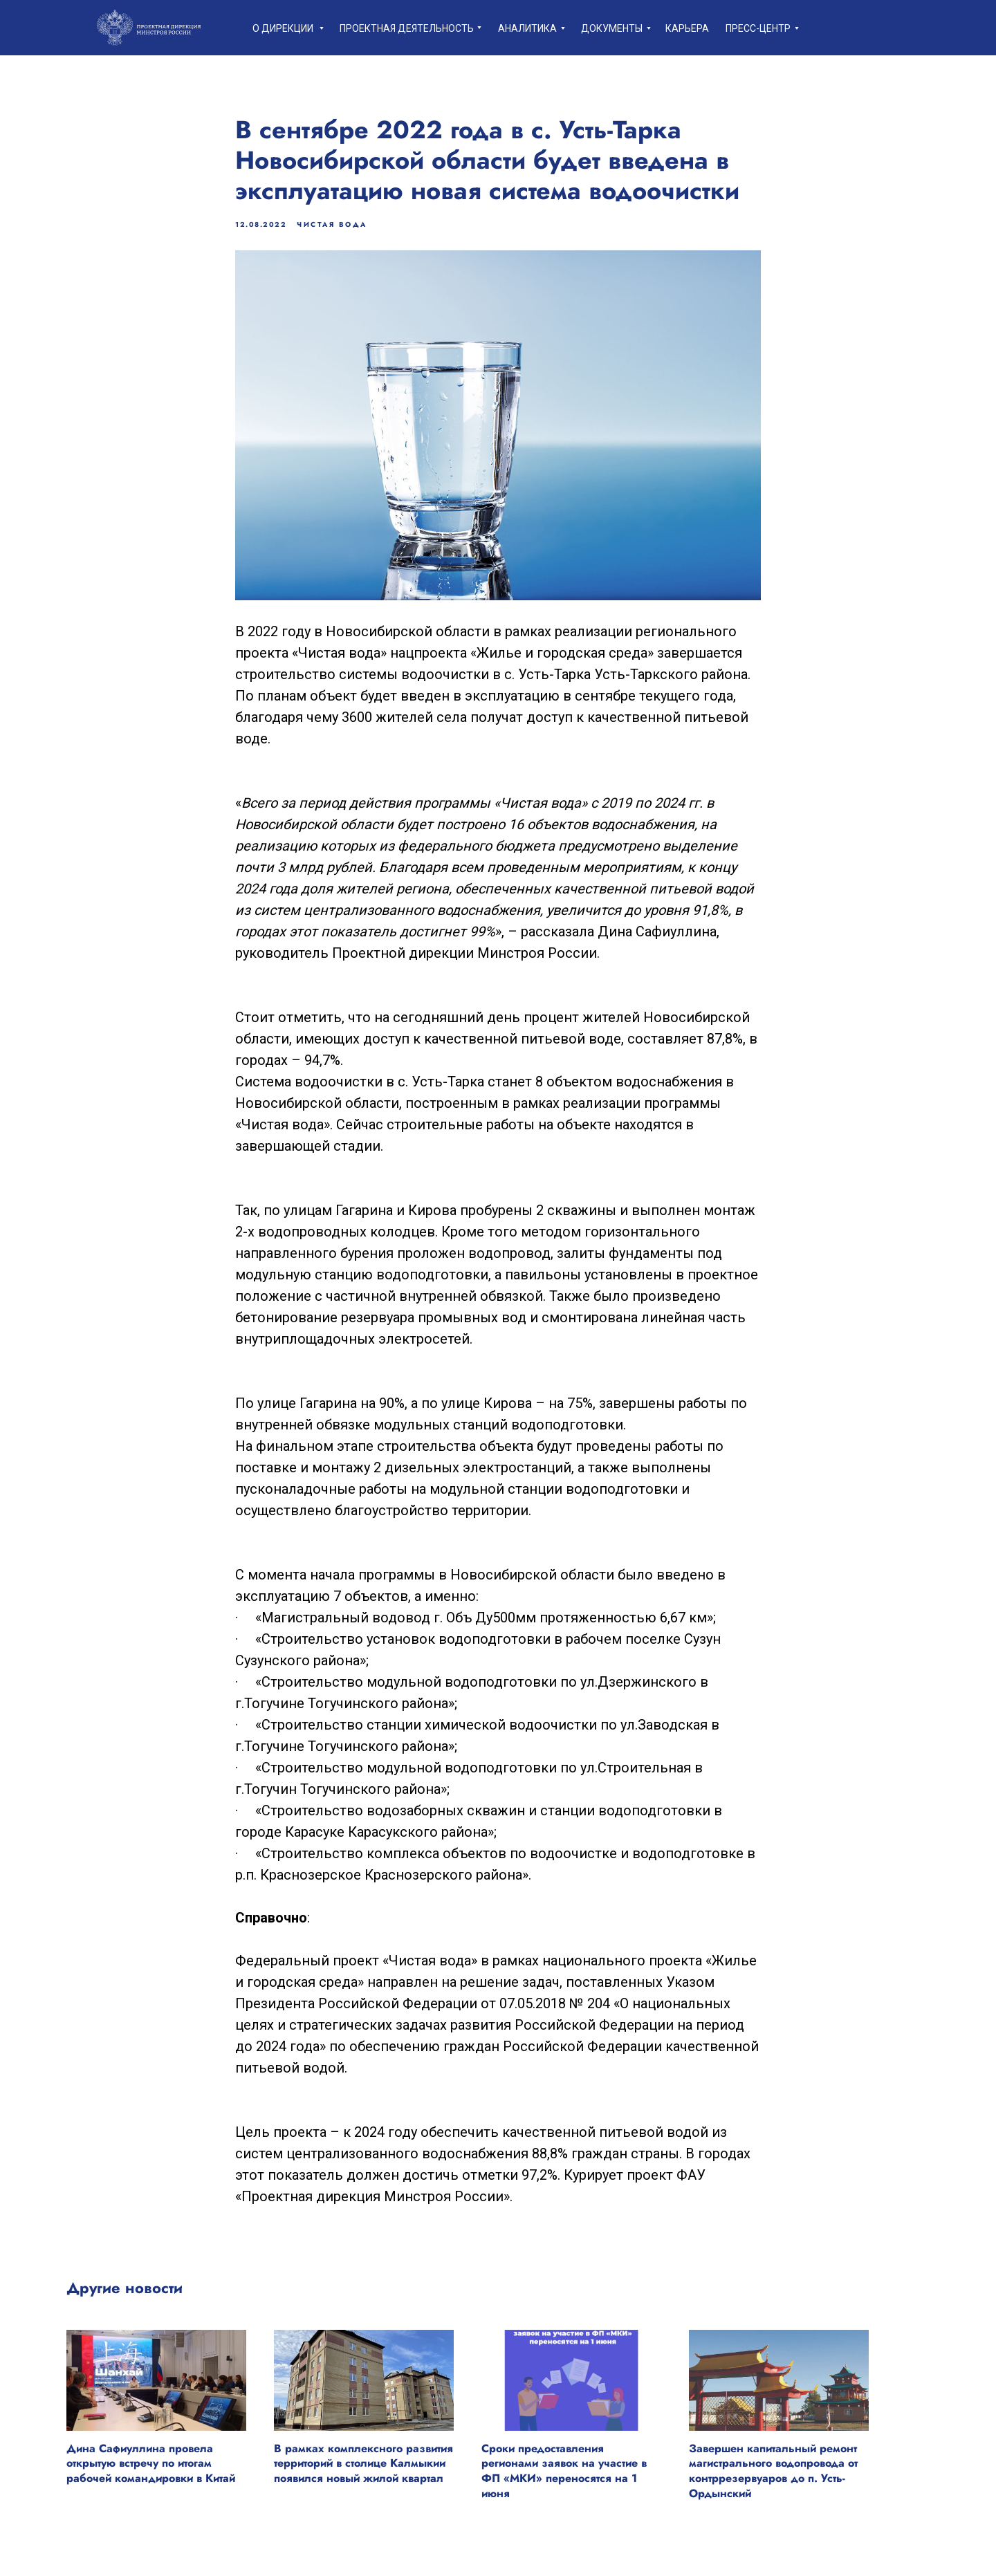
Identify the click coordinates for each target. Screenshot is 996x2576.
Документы (612, 28)
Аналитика (527, 28)
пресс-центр (758, 28)
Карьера (687, 28)
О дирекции (282, 28)
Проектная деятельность (407, 28)
